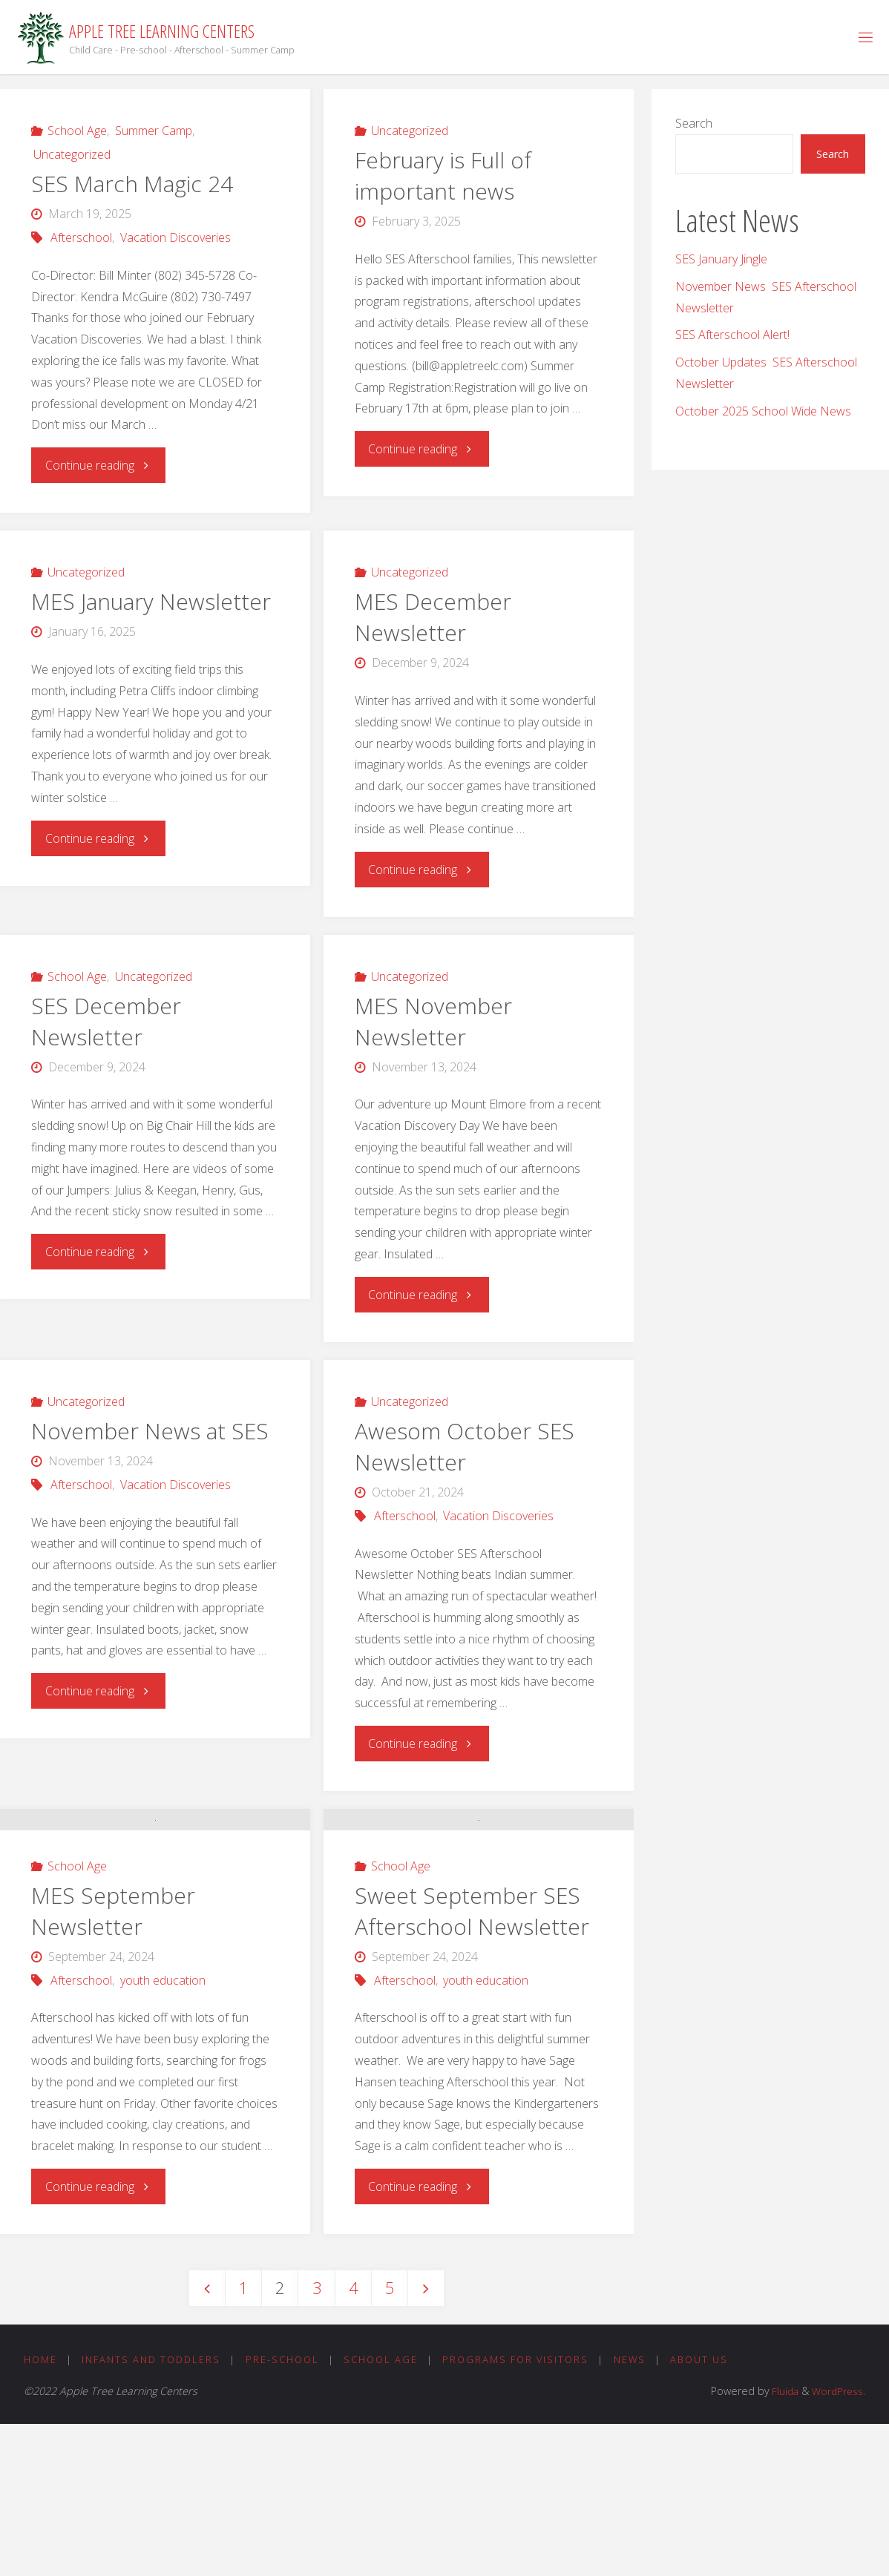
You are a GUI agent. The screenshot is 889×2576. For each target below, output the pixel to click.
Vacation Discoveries (175, 237)
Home (40, 2510)
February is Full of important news (443, 175)
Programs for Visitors (519, 2510)
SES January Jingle (721, 259)
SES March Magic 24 (132, 183)
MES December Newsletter (433, 617)
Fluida (779, 2542)
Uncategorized (72, 154)
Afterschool (81, 237)
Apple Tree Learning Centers (162, 31)
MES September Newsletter (113, 2061)
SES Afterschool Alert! (732, 334)
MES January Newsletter (151, 601)
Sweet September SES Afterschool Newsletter (472, 2051)
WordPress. (836, 2542)
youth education (163, 2130)
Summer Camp (153, 130)
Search (693, 123)
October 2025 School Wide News (763, 411)
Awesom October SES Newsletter (465, 1446)
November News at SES (150, 1431)
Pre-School (284, 2510)
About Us (705, 2510)
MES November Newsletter (434, 1021)
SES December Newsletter (106, 1021)
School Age (77, 130)
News (634, 2510)
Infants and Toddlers (152, 2510)
